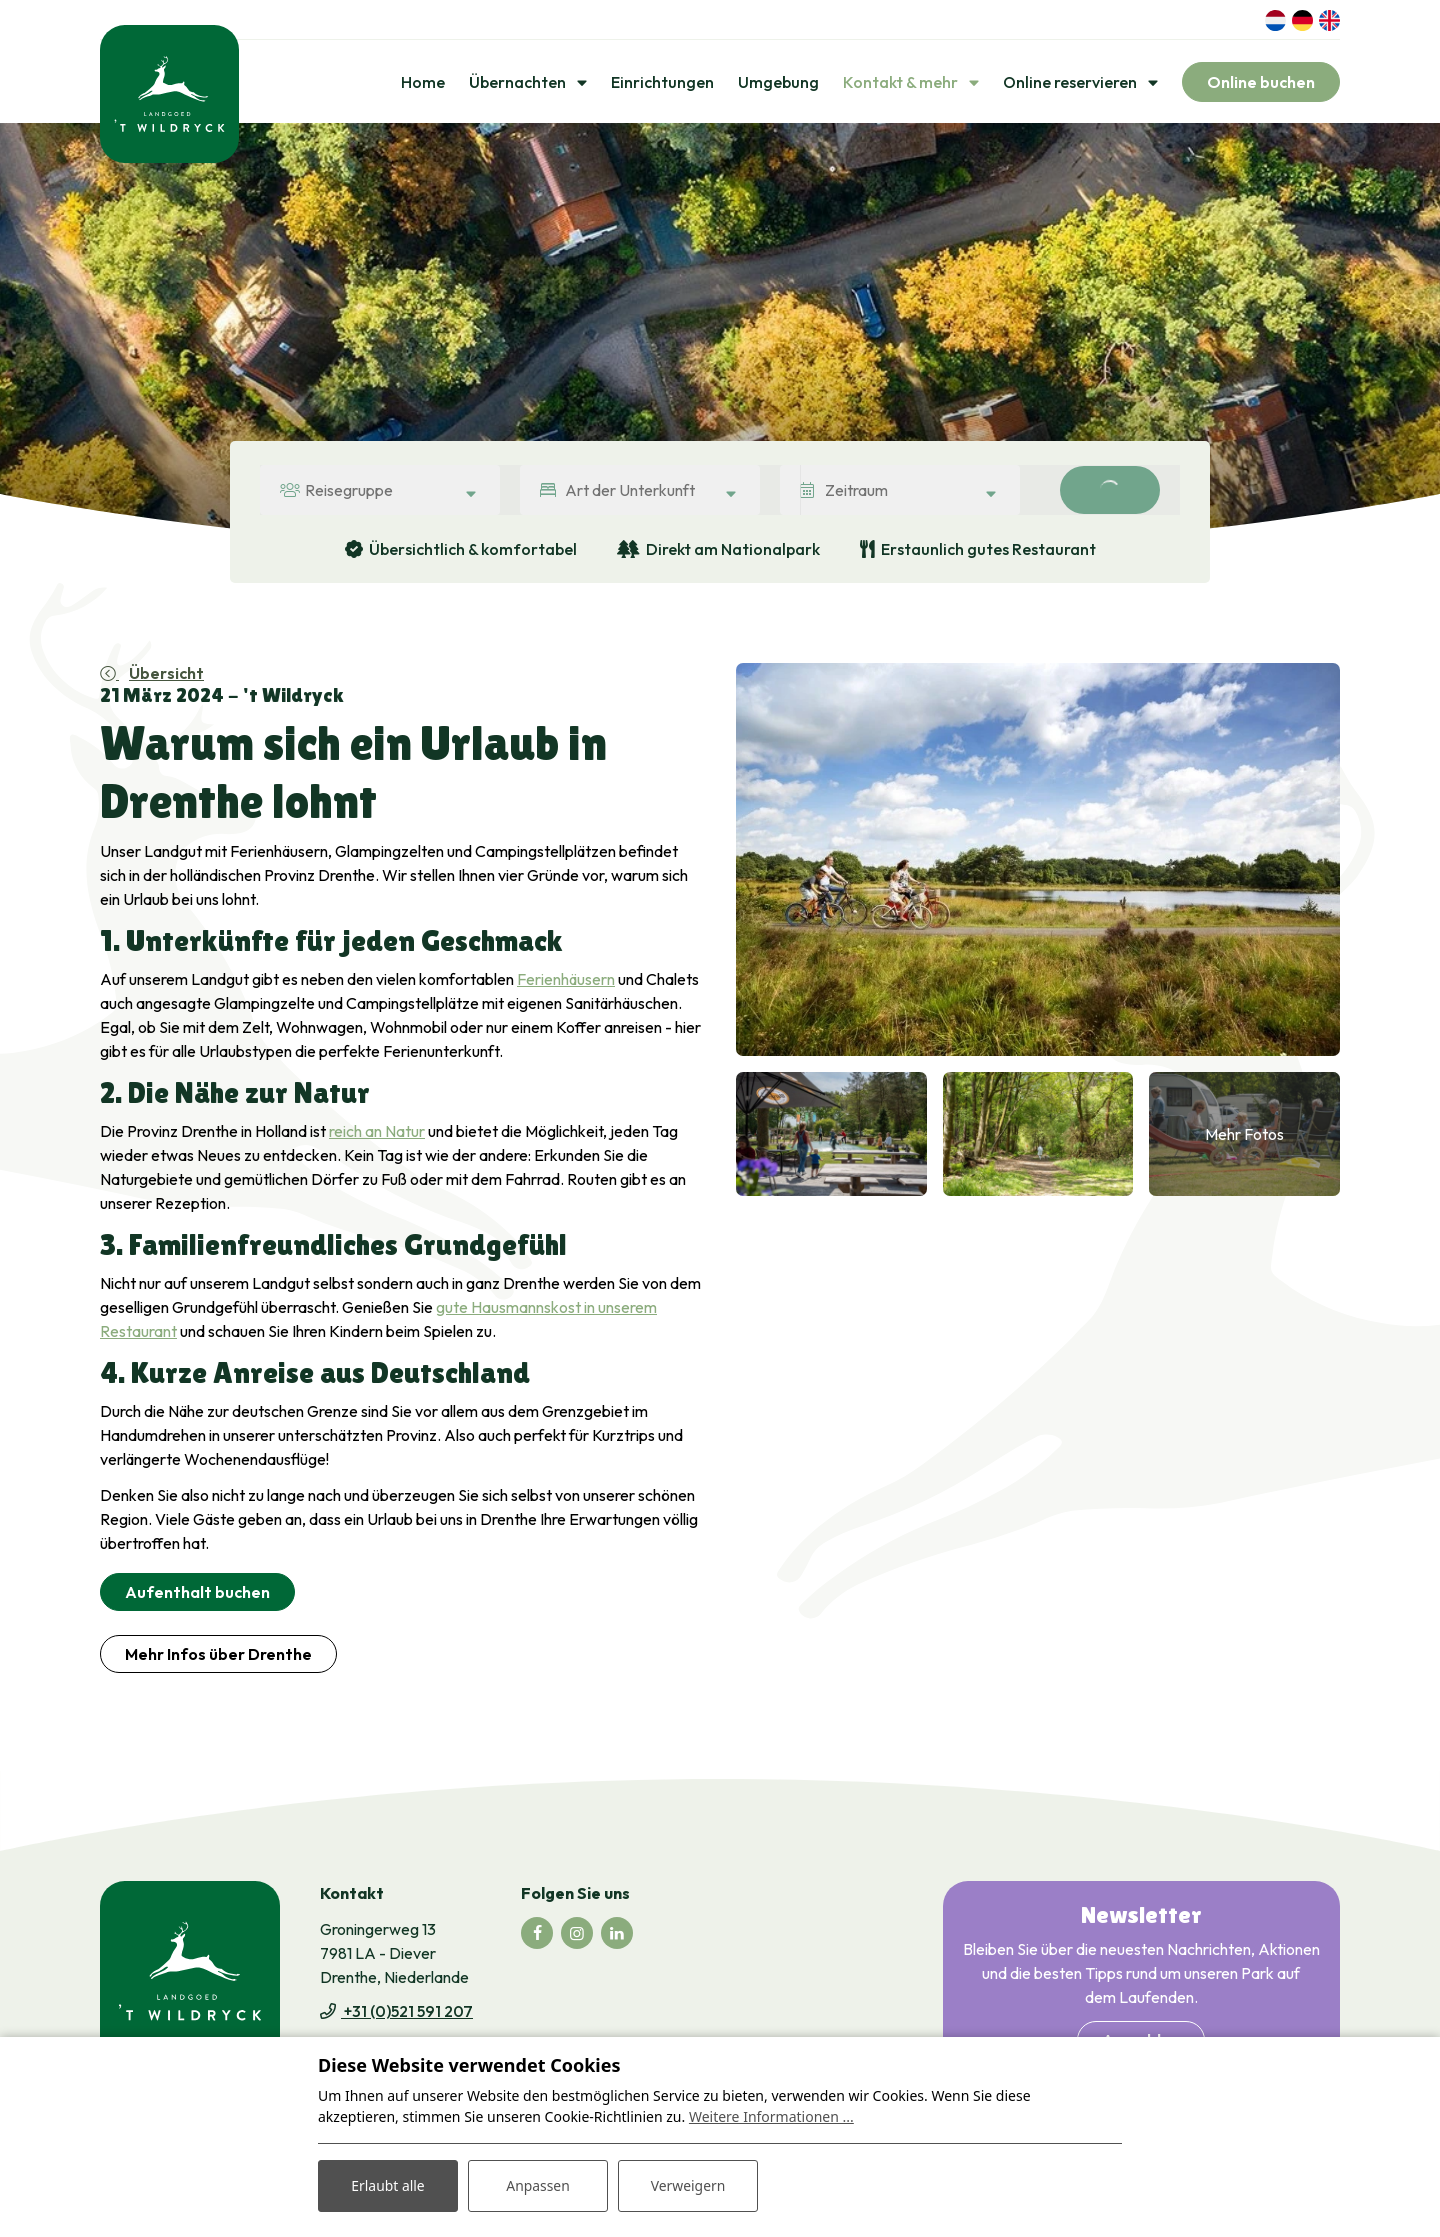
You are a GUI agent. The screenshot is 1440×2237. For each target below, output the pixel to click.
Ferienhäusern (566, 980)
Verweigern (687, 2185)
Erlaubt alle (388, 2185)
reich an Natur (377, 1132)
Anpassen (538, 2185)
